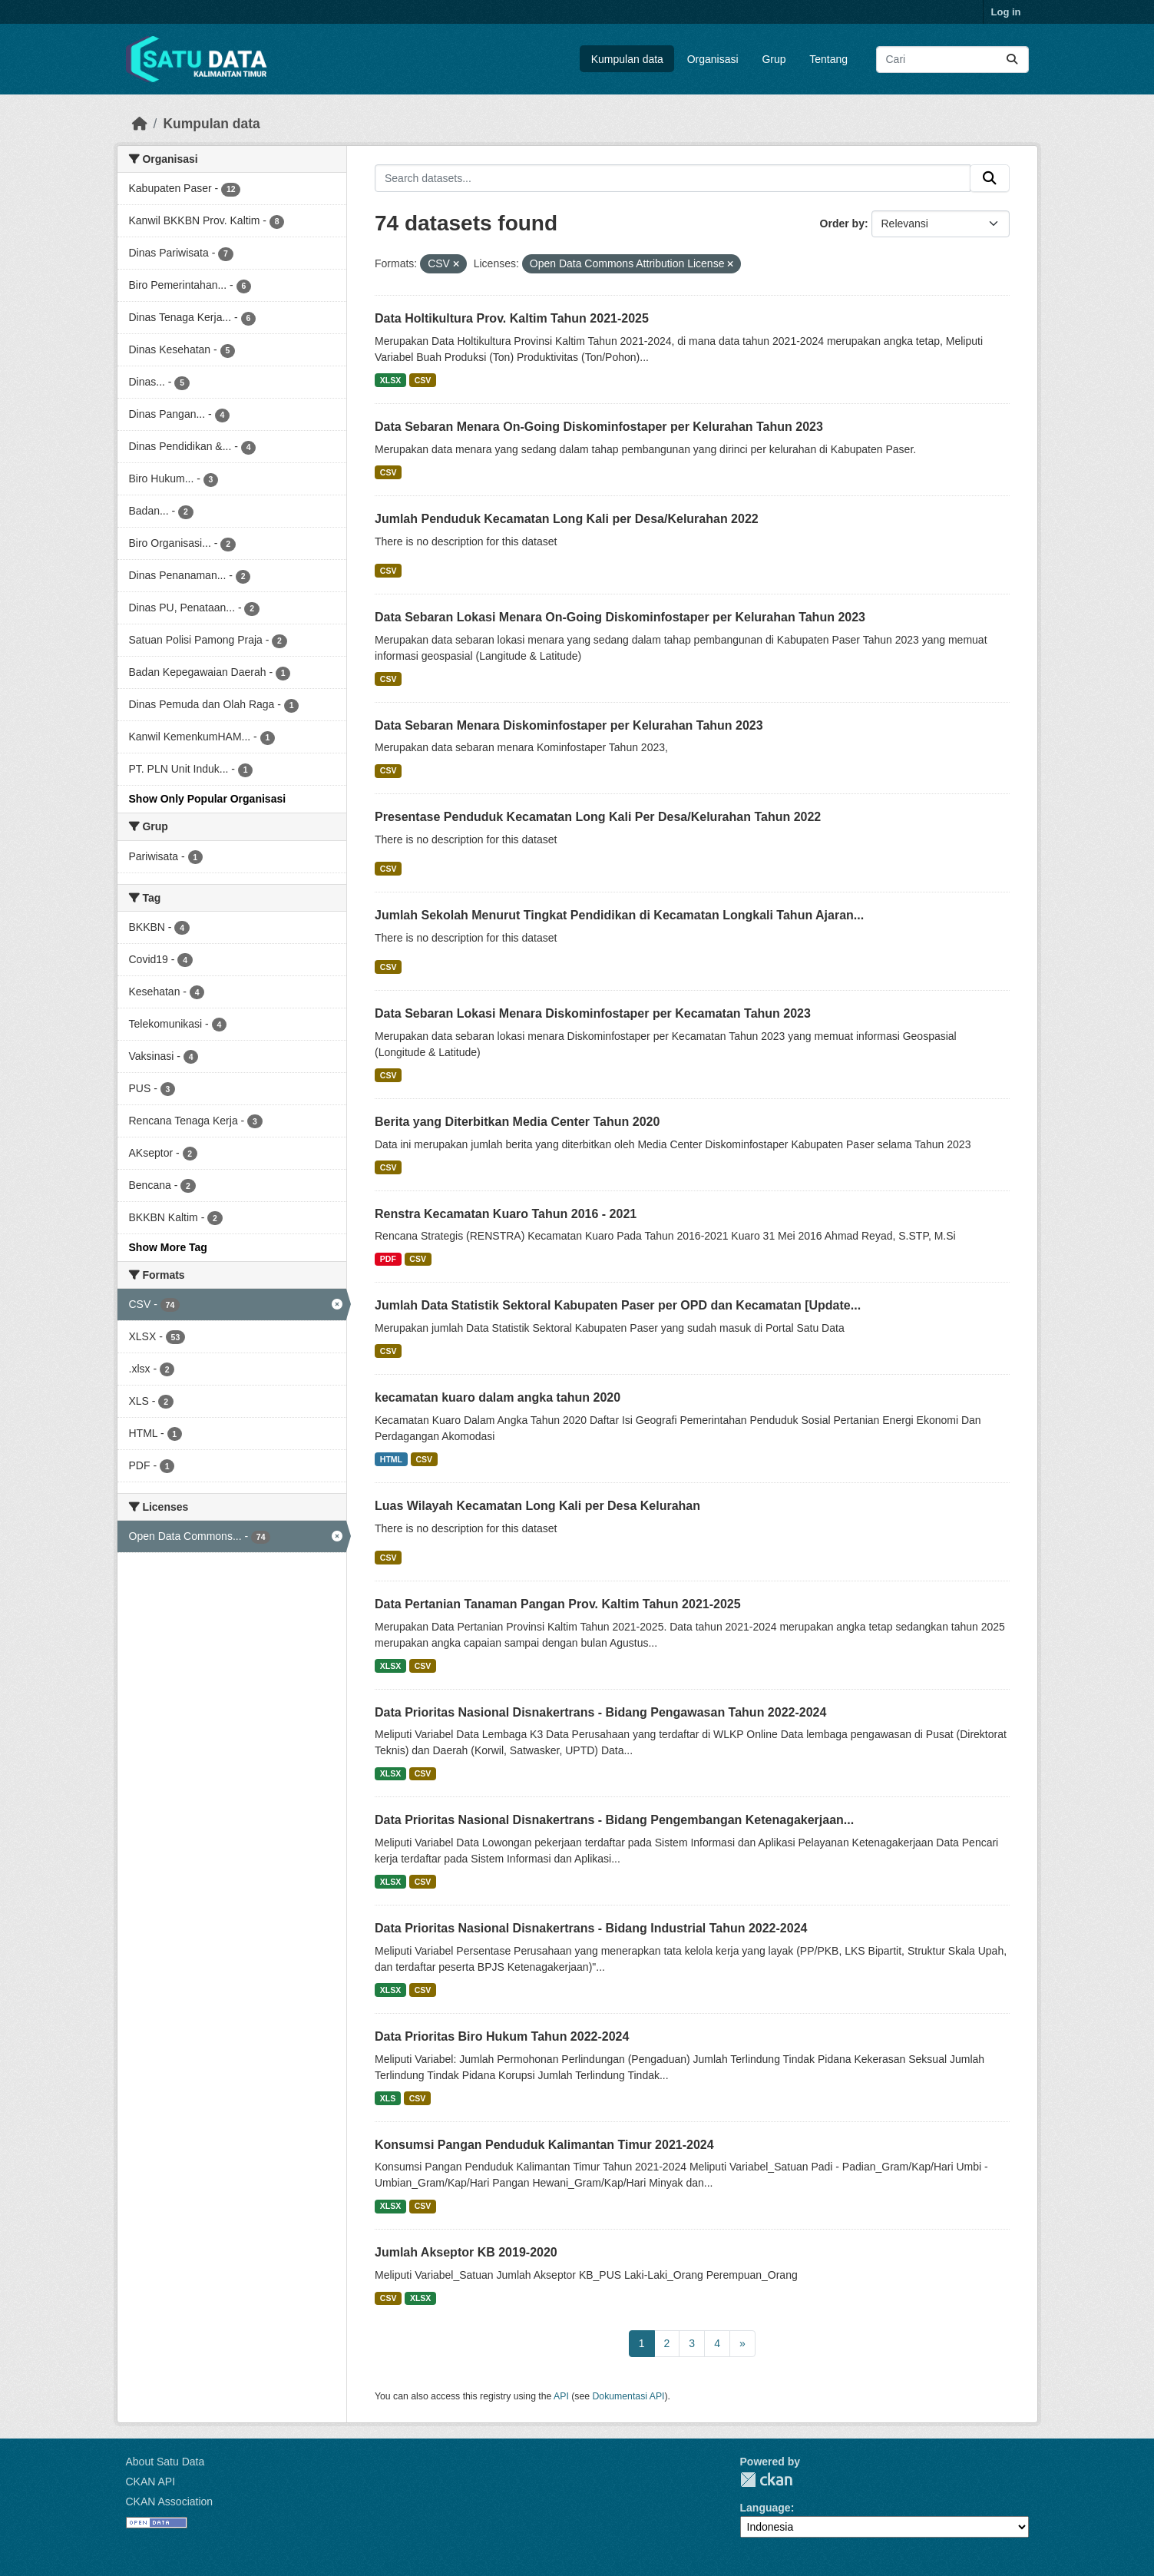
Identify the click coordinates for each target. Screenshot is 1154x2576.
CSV (423, 380)
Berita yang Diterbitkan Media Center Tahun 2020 (517, 1121)
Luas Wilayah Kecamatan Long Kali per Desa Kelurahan (537, 1505)
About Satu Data (165, 2461)
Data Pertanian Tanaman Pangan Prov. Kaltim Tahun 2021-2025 (558, 1604)
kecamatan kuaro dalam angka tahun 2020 (497, 1397)
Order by (842, 223)
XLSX (390, 380)
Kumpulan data (627, 59)
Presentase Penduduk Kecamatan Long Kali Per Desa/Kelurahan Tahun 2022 (598, 816)
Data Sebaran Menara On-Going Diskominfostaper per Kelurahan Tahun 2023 (599, 426)
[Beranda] (139, 123)
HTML (391, 1459)
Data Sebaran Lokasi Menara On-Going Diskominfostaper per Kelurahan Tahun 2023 (620, 617)
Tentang (828, 59)
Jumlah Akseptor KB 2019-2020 (466, 2252)
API (561, 2396)
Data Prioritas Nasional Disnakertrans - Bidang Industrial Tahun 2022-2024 (591, 1928)
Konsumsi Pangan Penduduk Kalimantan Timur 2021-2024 (544, 2144)
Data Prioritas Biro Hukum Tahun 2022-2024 (502, 2036)
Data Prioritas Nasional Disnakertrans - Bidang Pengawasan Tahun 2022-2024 (600, 1712)
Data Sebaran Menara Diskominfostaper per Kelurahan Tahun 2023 (569, 725)
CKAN (766, 2480)
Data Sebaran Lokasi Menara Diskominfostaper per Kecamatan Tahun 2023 (593, 1013)
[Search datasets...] (952, 59)
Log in (1006, 12)
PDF (388, 1258)
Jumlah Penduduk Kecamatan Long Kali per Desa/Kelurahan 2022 (567, 518)
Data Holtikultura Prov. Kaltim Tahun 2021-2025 (512, 318)
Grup (773, 59)
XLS (387, 2098)
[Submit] (1012, 59)
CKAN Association (169, 2501)
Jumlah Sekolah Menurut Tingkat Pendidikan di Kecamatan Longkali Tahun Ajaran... (619, 915)
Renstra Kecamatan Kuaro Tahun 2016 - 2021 (506, 1213)
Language (765, 2508)
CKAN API (151, 2481)
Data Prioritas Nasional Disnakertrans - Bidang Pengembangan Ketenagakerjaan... (614, 1819)
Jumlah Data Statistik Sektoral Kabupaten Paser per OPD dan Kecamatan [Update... (618, 1305)
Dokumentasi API (629, 2396)
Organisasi (713, 59)
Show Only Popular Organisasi (207, 799)
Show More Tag (168, 1247)
